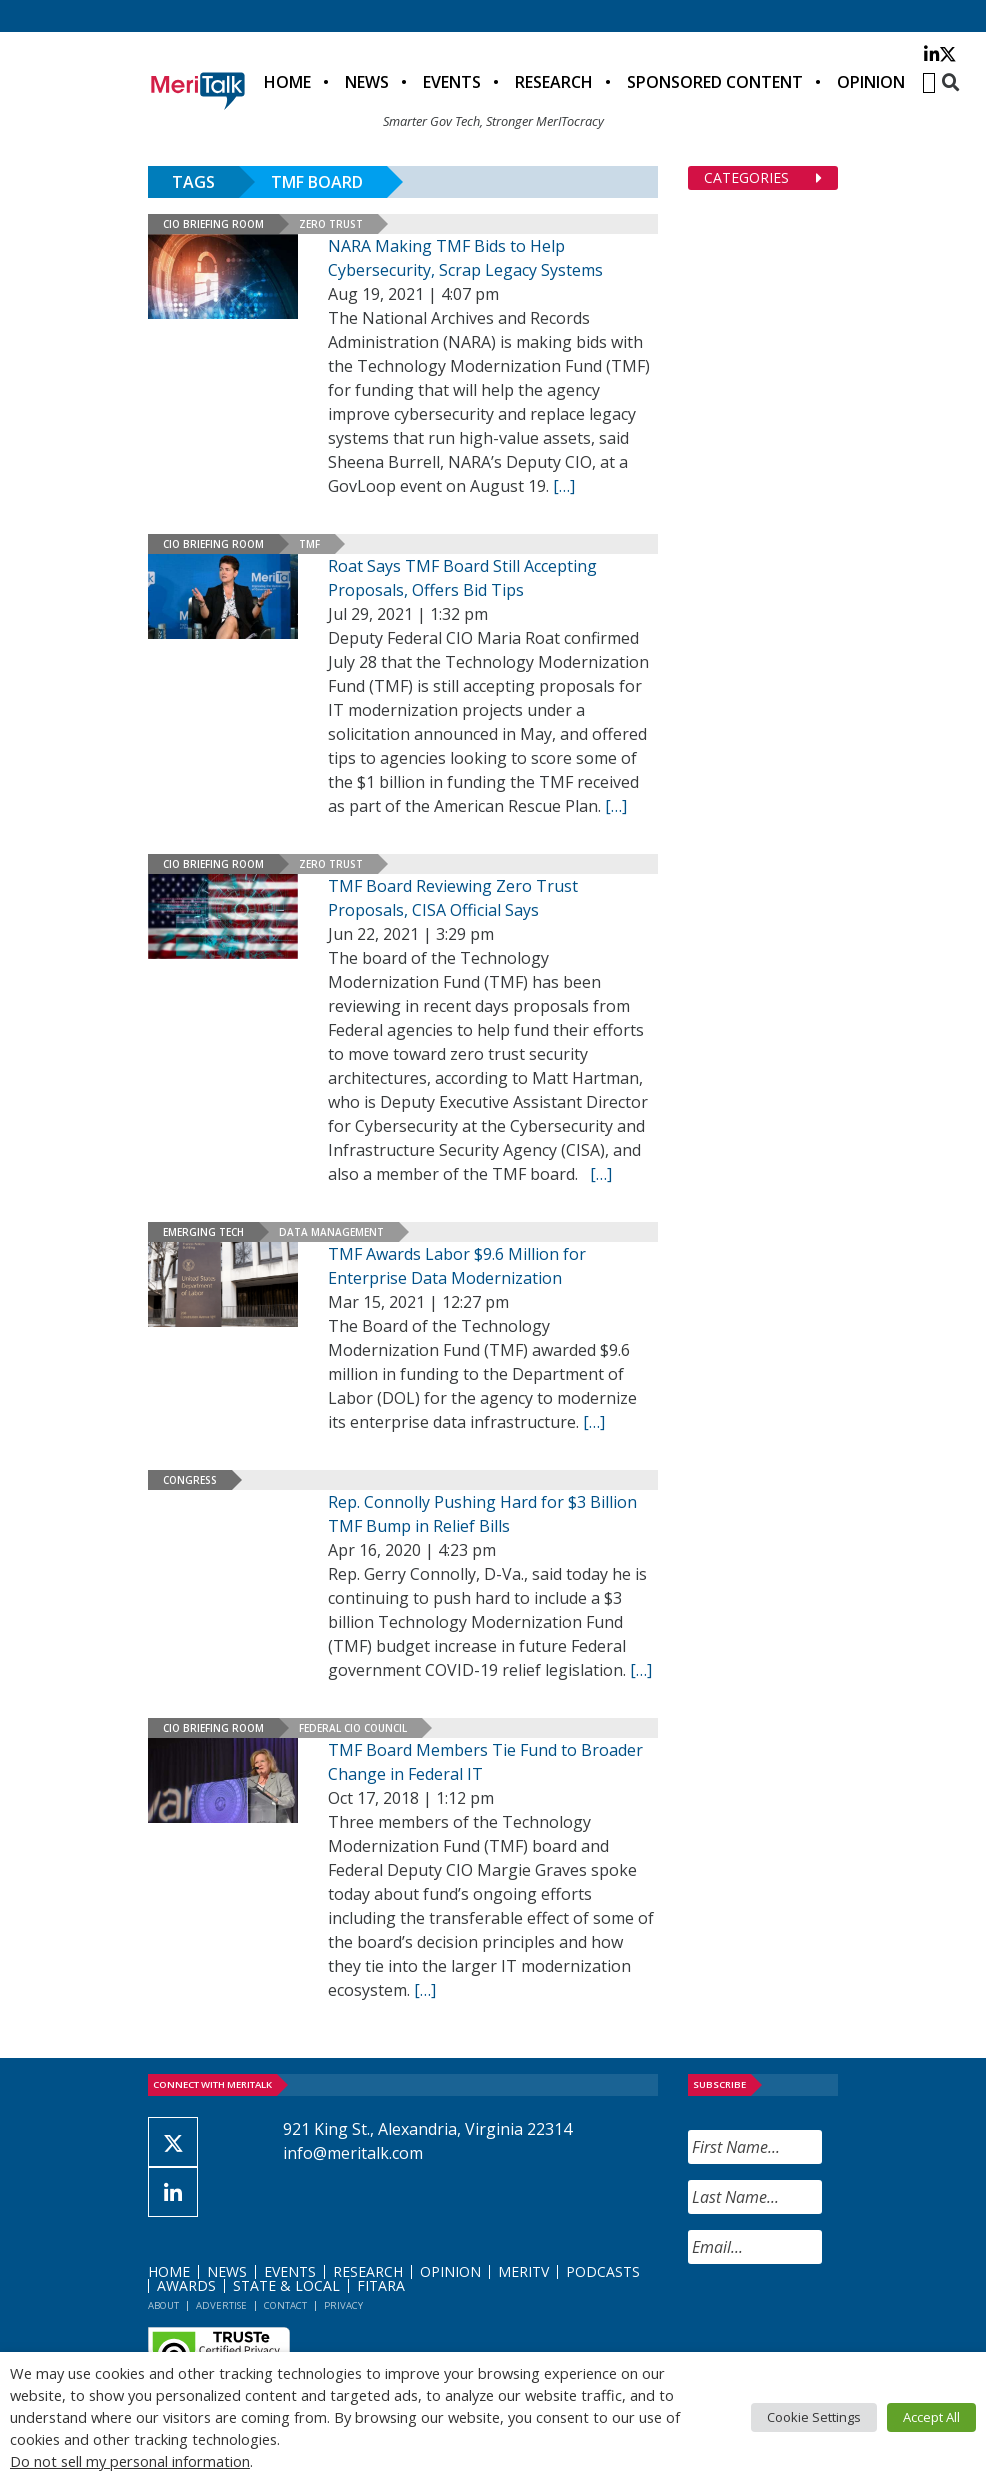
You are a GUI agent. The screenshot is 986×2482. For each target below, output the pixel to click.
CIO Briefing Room (213, 224)
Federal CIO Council (353, 1728)
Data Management (331, 1232)
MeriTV (523, 2271)
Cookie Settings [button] (814, 2417)
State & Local (286, 2285)
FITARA (381, 2285)
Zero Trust (331, 224)
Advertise (221, 2305)
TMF (309, 544)
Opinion (871, 82)
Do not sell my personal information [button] (130, 2461)
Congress (190, 1480)
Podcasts (603, 2271)
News (367, 82)
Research (554, 82)
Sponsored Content (715, 82)
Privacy (343, 2305)
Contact (285, 2305)
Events (452, 82)
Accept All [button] (931, 2417)
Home (287, 82)
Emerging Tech (203, 1232)
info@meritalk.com (353, 2153)
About (163, 2305)
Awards (186, 2285)
